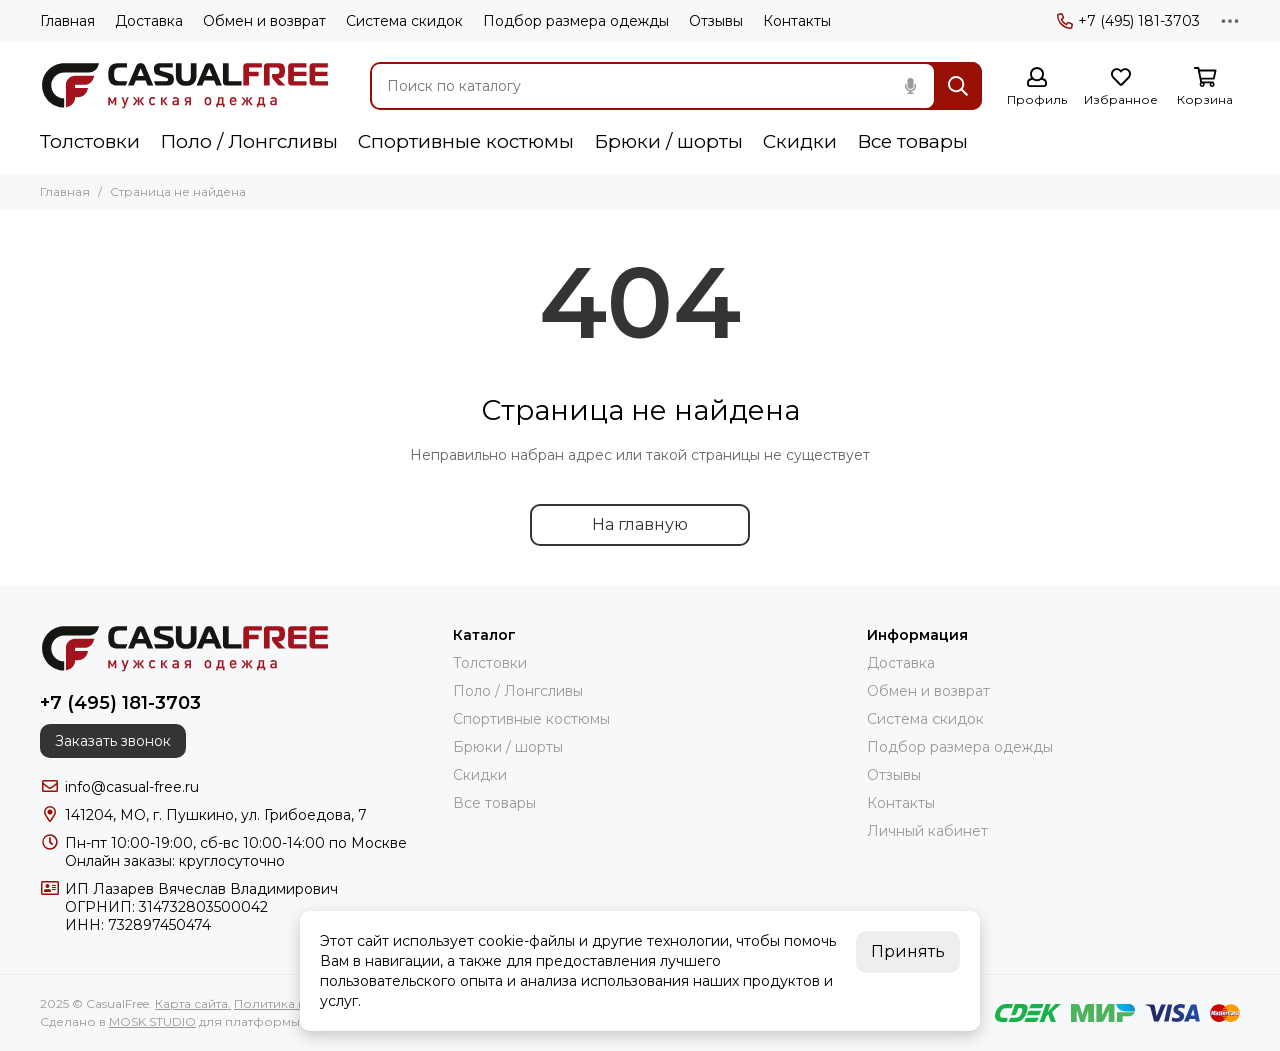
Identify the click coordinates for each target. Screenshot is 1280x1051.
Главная (67, 21)
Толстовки (90, 141)
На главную (640, 524)
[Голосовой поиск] (910, 86)
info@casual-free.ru (132, 787)
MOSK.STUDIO (152, 1021)
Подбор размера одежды (576, 21)
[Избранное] (1121, 87)
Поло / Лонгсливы (249, 141)
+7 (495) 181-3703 (1128, 21)
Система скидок (404, 21)
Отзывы (716, 21)
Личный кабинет (927, 831)
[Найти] (958, 86)
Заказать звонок (113, 741)
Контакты (797, 21)
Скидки (800, 141)
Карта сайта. (193, 1003)
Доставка (149, 21)
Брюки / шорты (668, 141)
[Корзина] (1205, 87)
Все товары (912, 141)
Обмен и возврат (264, 21)
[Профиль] (1037, 87)
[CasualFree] (185, 86)
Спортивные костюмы (466, 141)
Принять (908, 951)
